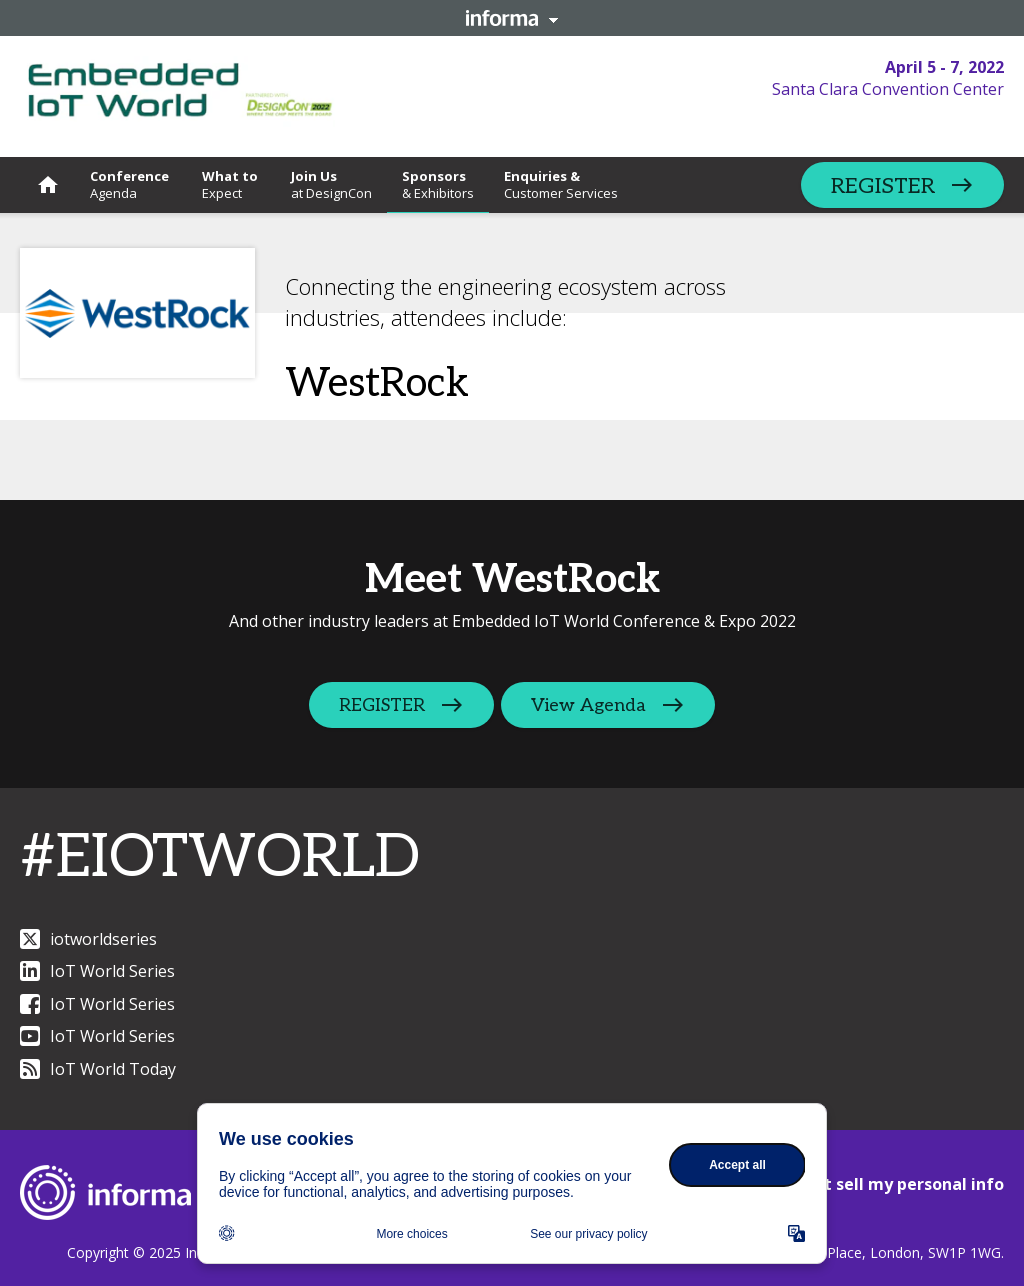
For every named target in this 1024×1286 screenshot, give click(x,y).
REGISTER (883, 186)
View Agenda (590, 705)
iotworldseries (88, 939)
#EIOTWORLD (220, 858)
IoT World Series (97, 971)
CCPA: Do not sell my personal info (866, 1184)
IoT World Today (98, 1069)
